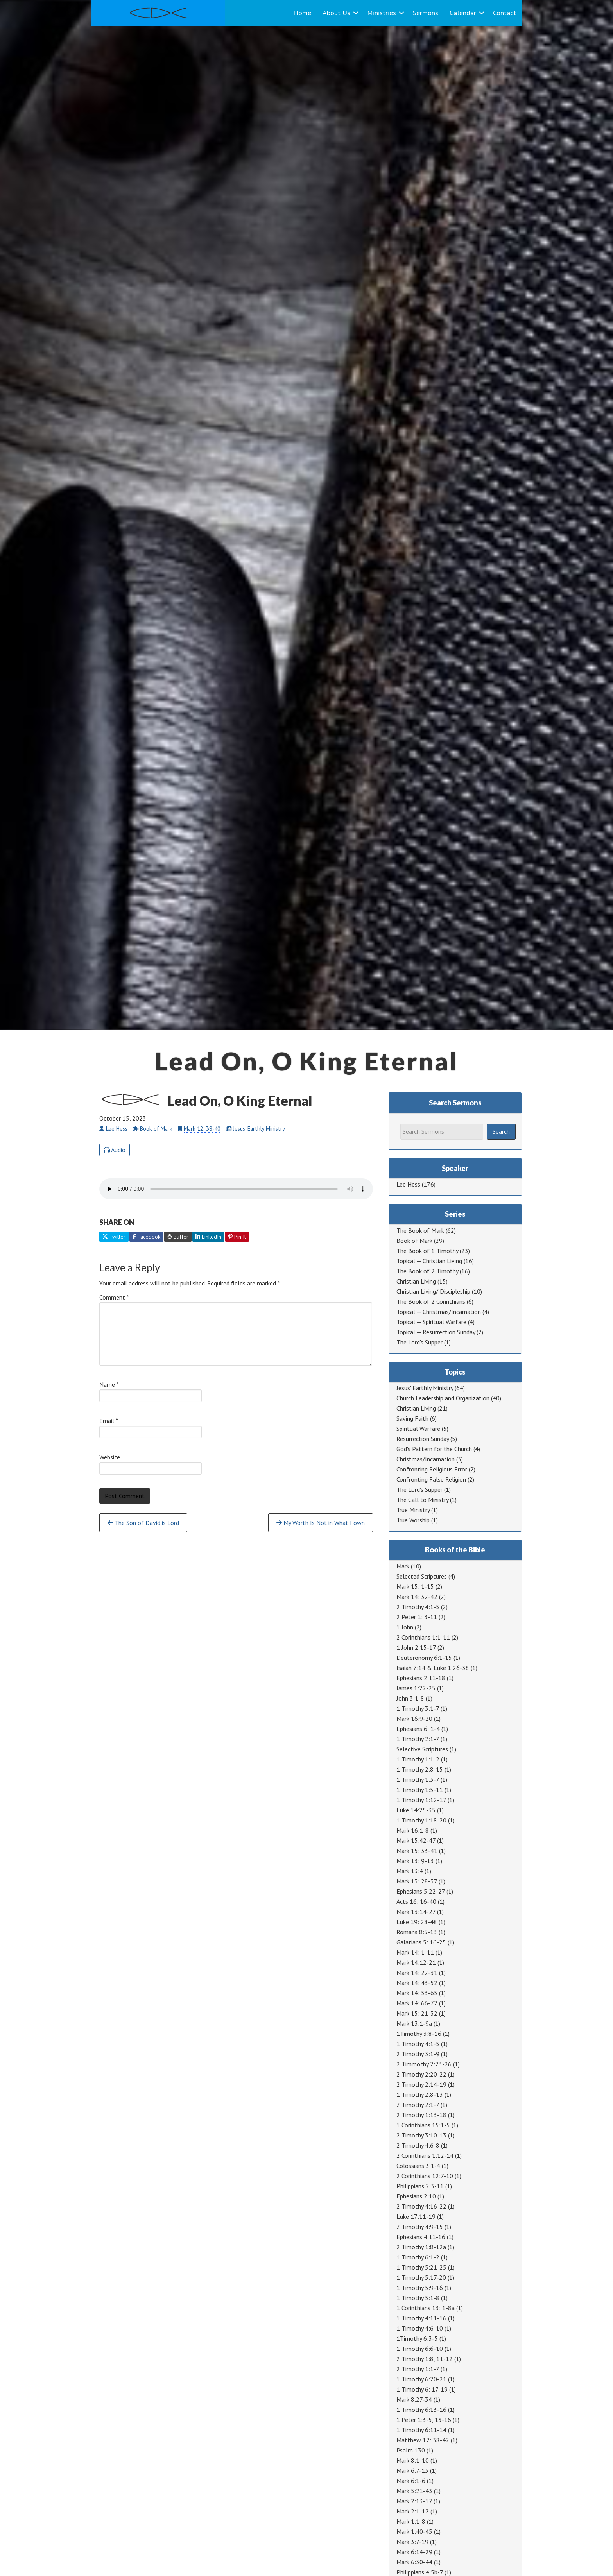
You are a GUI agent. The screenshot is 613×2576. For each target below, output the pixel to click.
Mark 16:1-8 (412, 1830)
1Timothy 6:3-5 (417, 2338)
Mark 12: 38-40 (202, 1128)
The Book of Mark (420, 1230)
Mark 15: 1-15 (415, 1586)
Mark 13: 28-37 (416, 1881)
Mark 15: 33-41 (416, 1851)
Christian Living (416, 1281)
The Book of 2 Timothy (427, 1271)
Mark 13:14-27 (416, 1911)
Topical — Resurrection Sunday (435, 1332)
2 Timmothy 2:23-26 (424, 2064)
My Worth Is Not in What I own (320, 1523)
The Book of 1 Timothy (427, 1251)
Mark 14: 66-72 (416, 2003)
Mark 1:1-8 (410, 2521)
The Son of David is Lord (143, 1523)
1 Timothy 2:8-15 (419, 1769)
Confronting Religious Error (431, 1469)
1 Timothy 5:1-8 (417, 2298)
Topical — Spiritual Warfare (431, 1322)
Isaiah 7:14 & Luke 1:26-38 (432, 1668)
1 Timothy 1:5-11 (419, 1790)
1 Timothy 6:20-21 (421, 2379)
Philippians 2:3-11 (420, 2186)
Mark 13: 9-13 (415, 1861)
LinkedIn (208, 1236)
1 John (404, 1627)
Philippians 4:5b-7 (419, 2572)
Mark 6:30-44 (414, 2562)
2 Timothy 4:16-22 (421, 2206)
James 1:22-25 (416, 1688)
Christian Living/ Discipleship (433, 1291)
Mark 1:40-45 (414, 2531)
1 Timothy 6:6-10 (419, 2348)
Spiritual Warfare (418, 1428)
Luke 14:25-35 (416, 1810)
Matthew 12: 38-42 (422, 2440)
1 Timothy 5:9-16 (419, 2287)
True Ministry (413, 1510)
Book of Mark (414, 1240)
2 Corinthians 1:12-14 (424, 2155)
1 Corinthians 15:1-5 (423, 2125)
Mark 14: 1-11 (415, 1952)
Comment (114, 1297)
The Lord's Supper (419, 1342)
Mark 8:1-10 (412, 2460)
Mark (402, 1566)
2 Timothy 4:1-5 (417, 1607)
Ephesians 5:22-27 (420, 1891)
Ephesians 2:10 (416, 2196)
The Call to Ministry (422, 1500)
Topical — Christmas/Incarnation (438, 1312)
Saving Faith (412, 1418)
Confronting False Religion (431, 1479)
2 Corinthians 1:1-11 (423, 1637)
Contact (504, 12)
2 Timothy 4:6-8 (417, 2145)
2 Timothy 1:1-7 (417, 2369)
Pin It (237, 1236)
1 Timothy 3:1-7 (417, 1708)
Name (109, 1384)
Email (108, 1421)
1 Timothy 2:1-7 (417, 1739)
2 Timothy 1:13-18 (421, 2115)
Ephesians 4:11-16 (420, 2237)
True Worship (413, 1520)
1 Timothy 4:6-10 (419, 2328)
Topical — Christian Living (429, 1261)
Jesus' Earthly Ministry (424, 1388)
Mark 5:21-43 (414, 2491)
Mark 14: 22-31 (416, 1972)
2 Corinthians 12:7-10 (424, 2176)
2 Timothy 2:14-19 (421, 2084)
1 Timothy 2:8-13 (419, 2094)
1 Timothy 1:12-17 (421, 1800)
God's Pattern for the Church (434, 1449)
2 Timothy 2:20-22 (421, 2074)
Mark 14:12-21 (416, 1962)
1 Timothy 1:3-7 (417, 1779)
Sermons (425, 12)
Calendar (463, 12)
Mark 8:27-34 (414, 2399)
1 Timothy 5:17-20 (421, 2277)
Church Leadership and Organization (442, 1398)
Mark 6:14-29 (414, 2552)
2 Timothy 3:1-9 (417, 2054)
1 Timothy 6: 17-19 (422, 2389)
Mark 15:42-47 (416, 1840)
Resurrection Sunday (422, 1439)
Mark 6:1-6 (410, 2481)
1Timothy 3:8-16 (418, 2033)
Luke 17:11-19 (416, 2216)
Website (109, 1457)
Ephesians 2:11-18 (420, 1678)
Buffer (177, 1236)
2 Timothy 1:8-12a (421, 2247)
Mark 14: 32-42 (416, 1596)
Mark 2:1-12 (412, 2511)
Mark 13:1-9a (414, 2023)
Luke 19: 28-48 (416, 1922)
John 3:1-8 (410, 1698)
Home (302, 12)
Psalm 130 (410, 2450)
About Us (336, 12)
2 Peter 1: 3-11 (416, 1617)
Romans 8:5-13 (416, 1932)
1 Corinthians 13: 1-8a (425, 2308)
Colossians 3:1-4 (418, 2166)
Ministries (381, 12)
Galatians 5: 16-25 (421, 1942)
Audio (114, 1150)
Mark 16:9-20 (414, 1718)
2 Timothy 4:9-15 (419, 2227)
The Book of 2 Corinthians (430, 1301)
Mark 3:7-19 (412, 2542)
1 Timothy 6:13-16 (421, 2409)
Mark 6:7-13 (412, 2470)
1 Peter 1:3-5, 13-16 (423, 2420)
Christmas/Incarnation (425, 1459)
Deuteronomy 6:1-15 (424, 1657)
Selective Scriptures (422, 1749)
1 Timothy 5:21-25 (421, 2267)
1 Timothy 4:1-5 (417, 2044)
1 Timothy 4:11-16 (421, 2318)
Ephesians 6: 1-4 (418, 1729)
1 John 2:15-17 (416, 1647)
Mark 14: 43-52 (416, 1983)
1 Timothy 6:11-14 (421, 2430)
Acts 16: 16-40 (416, 1901)
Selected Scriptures (421, 1576)
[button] (355, 13)
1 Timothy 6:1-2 (417, 2257)
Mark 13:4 (409, 1871)
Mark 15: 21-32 (416, 2013)
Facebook (146, 1236)
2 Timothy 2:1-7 (417, 2105)
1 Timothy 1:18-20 (421, 1820)
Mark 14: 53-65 (416, 1993)
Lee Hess (408, 1184)
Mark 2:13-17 (414, 2501)
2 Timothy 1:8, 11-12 (424, 2359)
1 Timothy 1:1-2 (417, 1759)
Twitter (113, 1236)
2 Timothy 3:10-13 (421, 2135)
